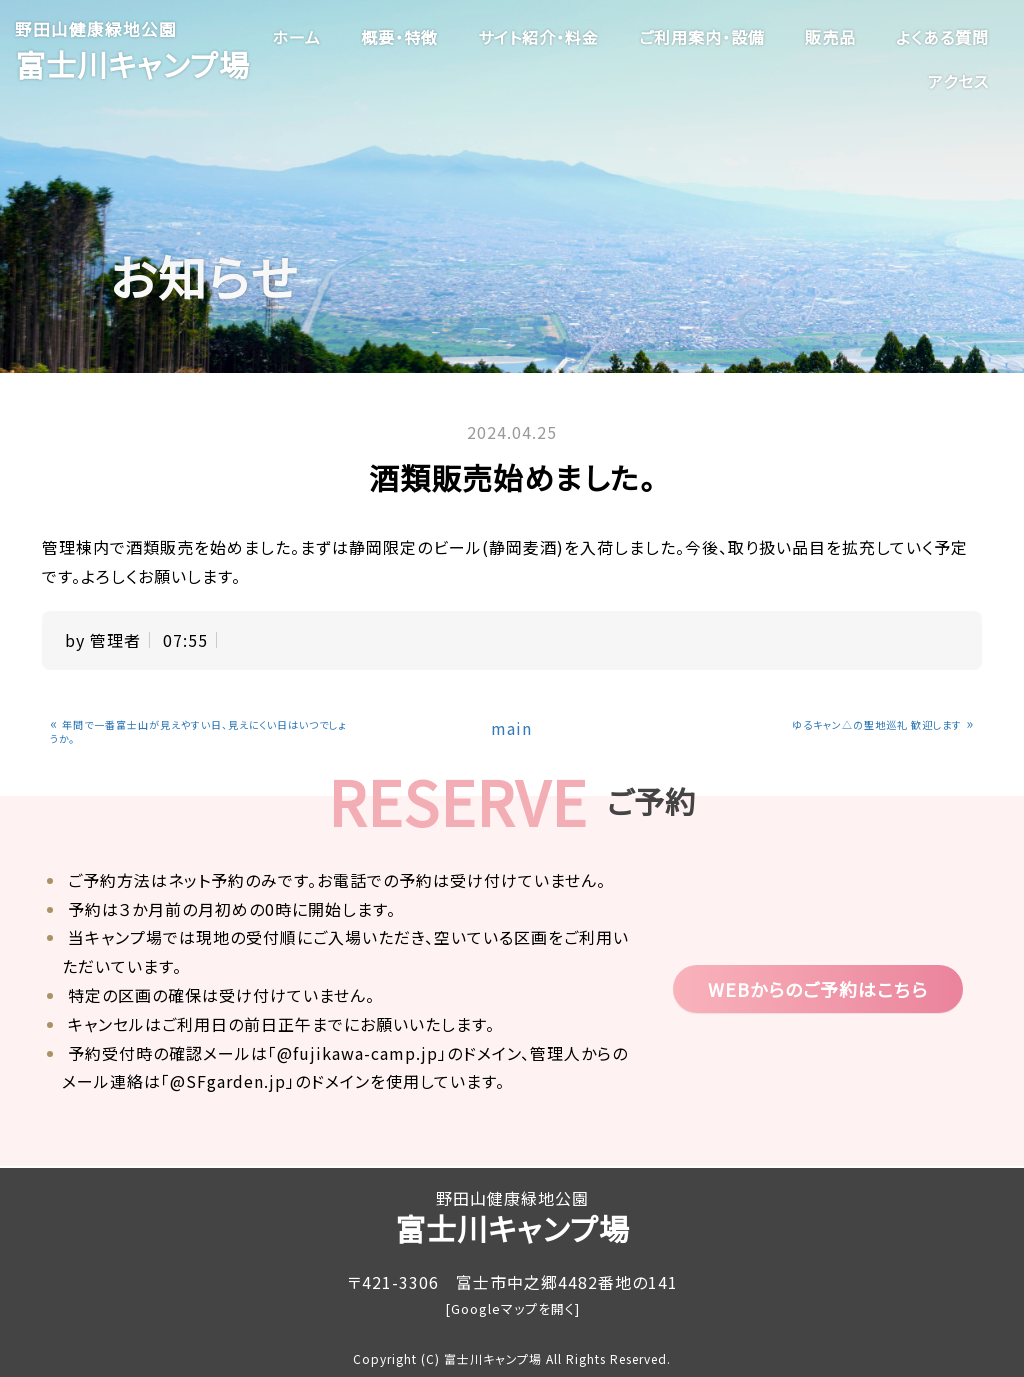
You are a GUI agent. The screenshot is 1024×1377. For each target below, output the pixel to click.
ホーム (296, 37)
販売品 (830, 37)
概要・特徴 (399, 37)
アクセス (958, 81)
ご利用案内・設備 (702, 37)
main (511, 728)
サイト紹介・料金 (538, 37)
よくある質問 (942, 37)
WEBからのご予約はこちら (818, 989)
